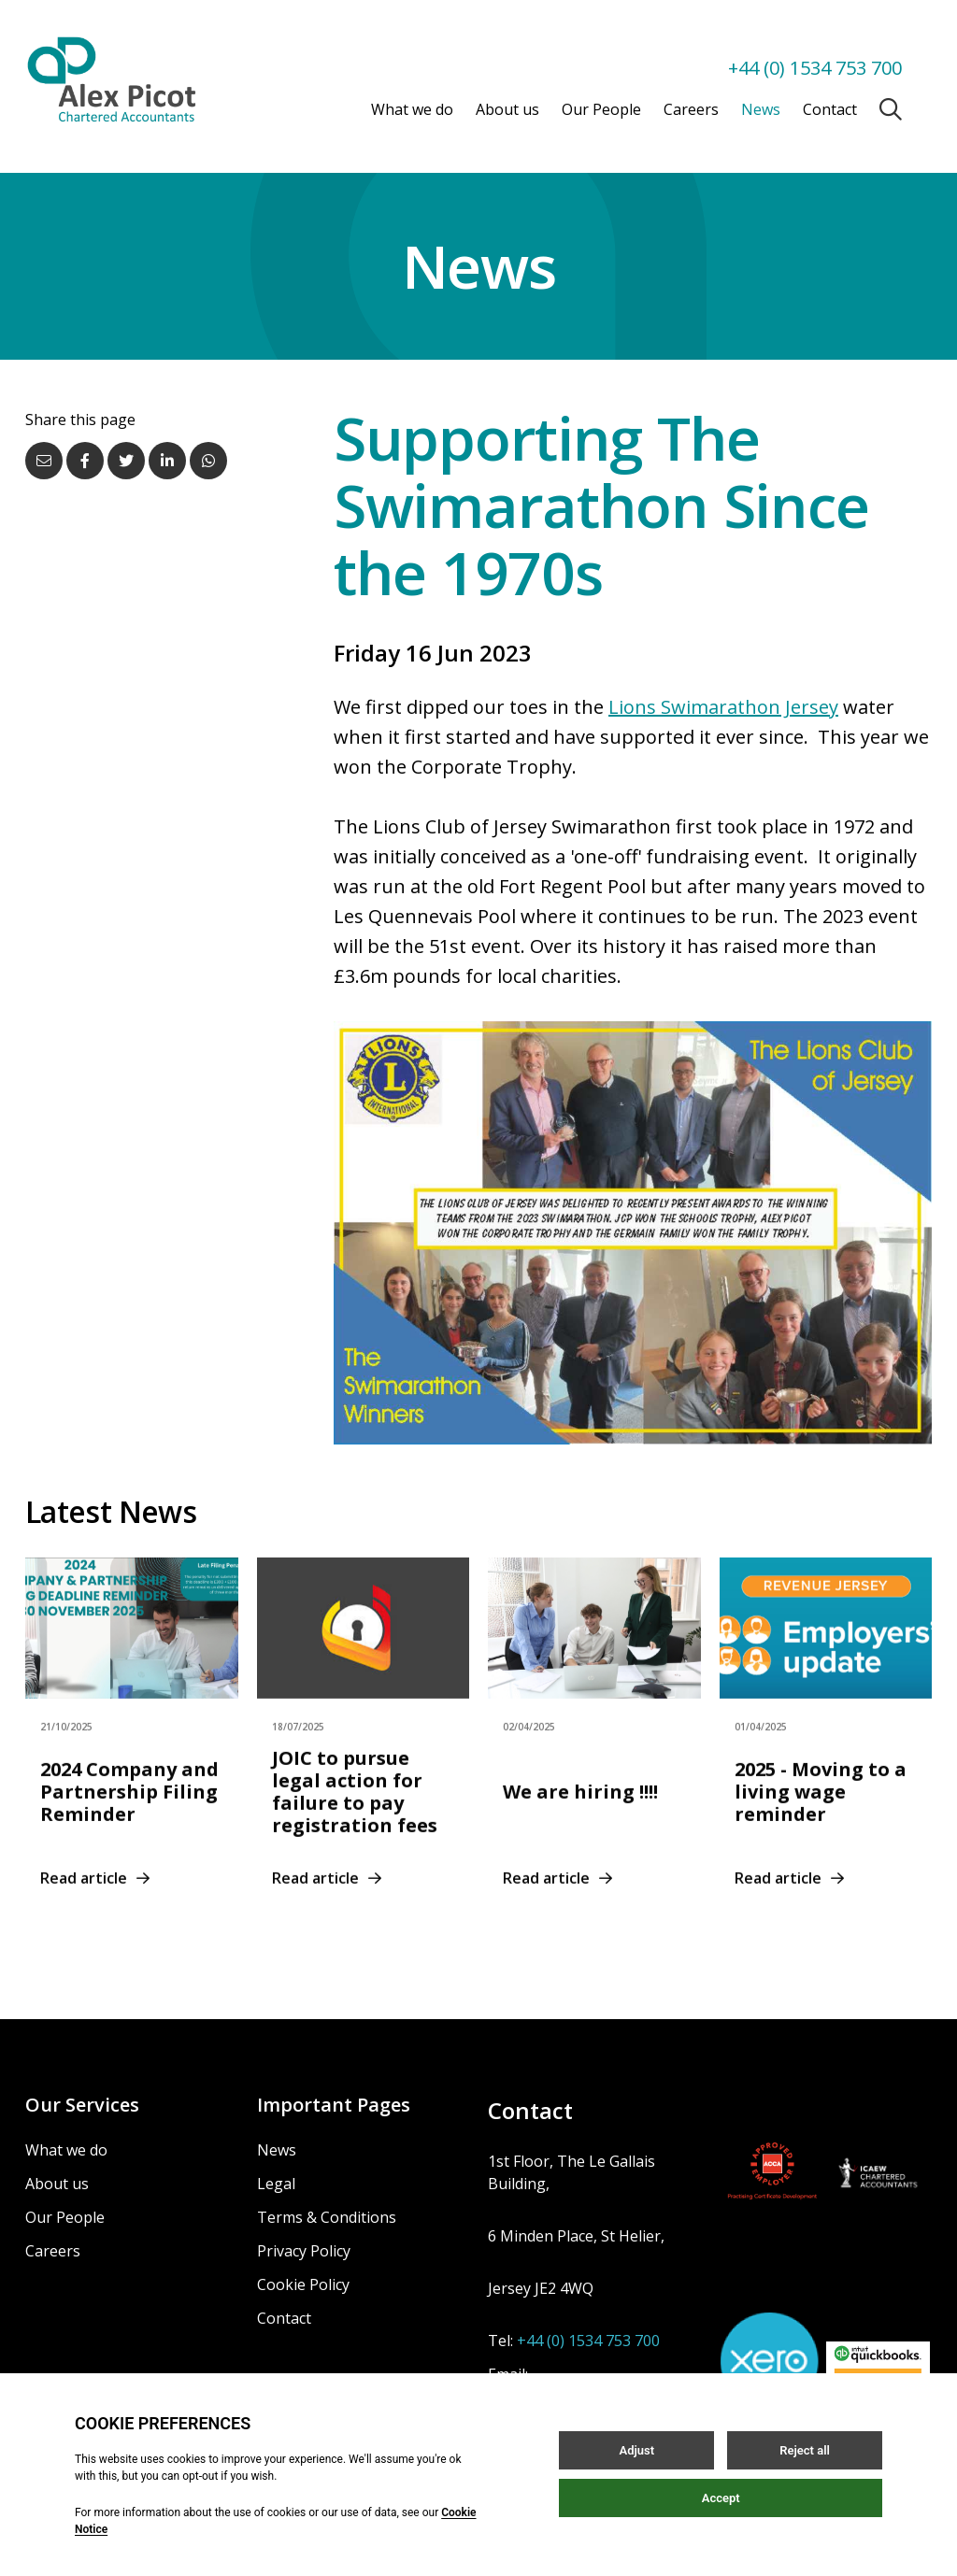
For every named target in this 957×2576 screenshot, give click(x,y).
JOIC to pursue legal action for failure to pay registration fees (354, 1811)
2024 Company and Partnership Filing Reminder (129, 1811)
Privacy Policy (303, 2251)
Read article (95, 1897)
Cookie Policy (303, 2284)
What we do (412, 109)
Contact (830, 109)
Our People (601, 109)
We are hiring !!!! (580, 1811)
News (760, 109)
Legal (276, 2183)
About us (507, 109)
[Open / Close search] (890, 109)
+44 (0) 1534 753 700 (815, 67)
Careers (691, 109)
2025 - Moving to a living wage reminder (821, 1811)
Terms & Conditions (326, 2217)
